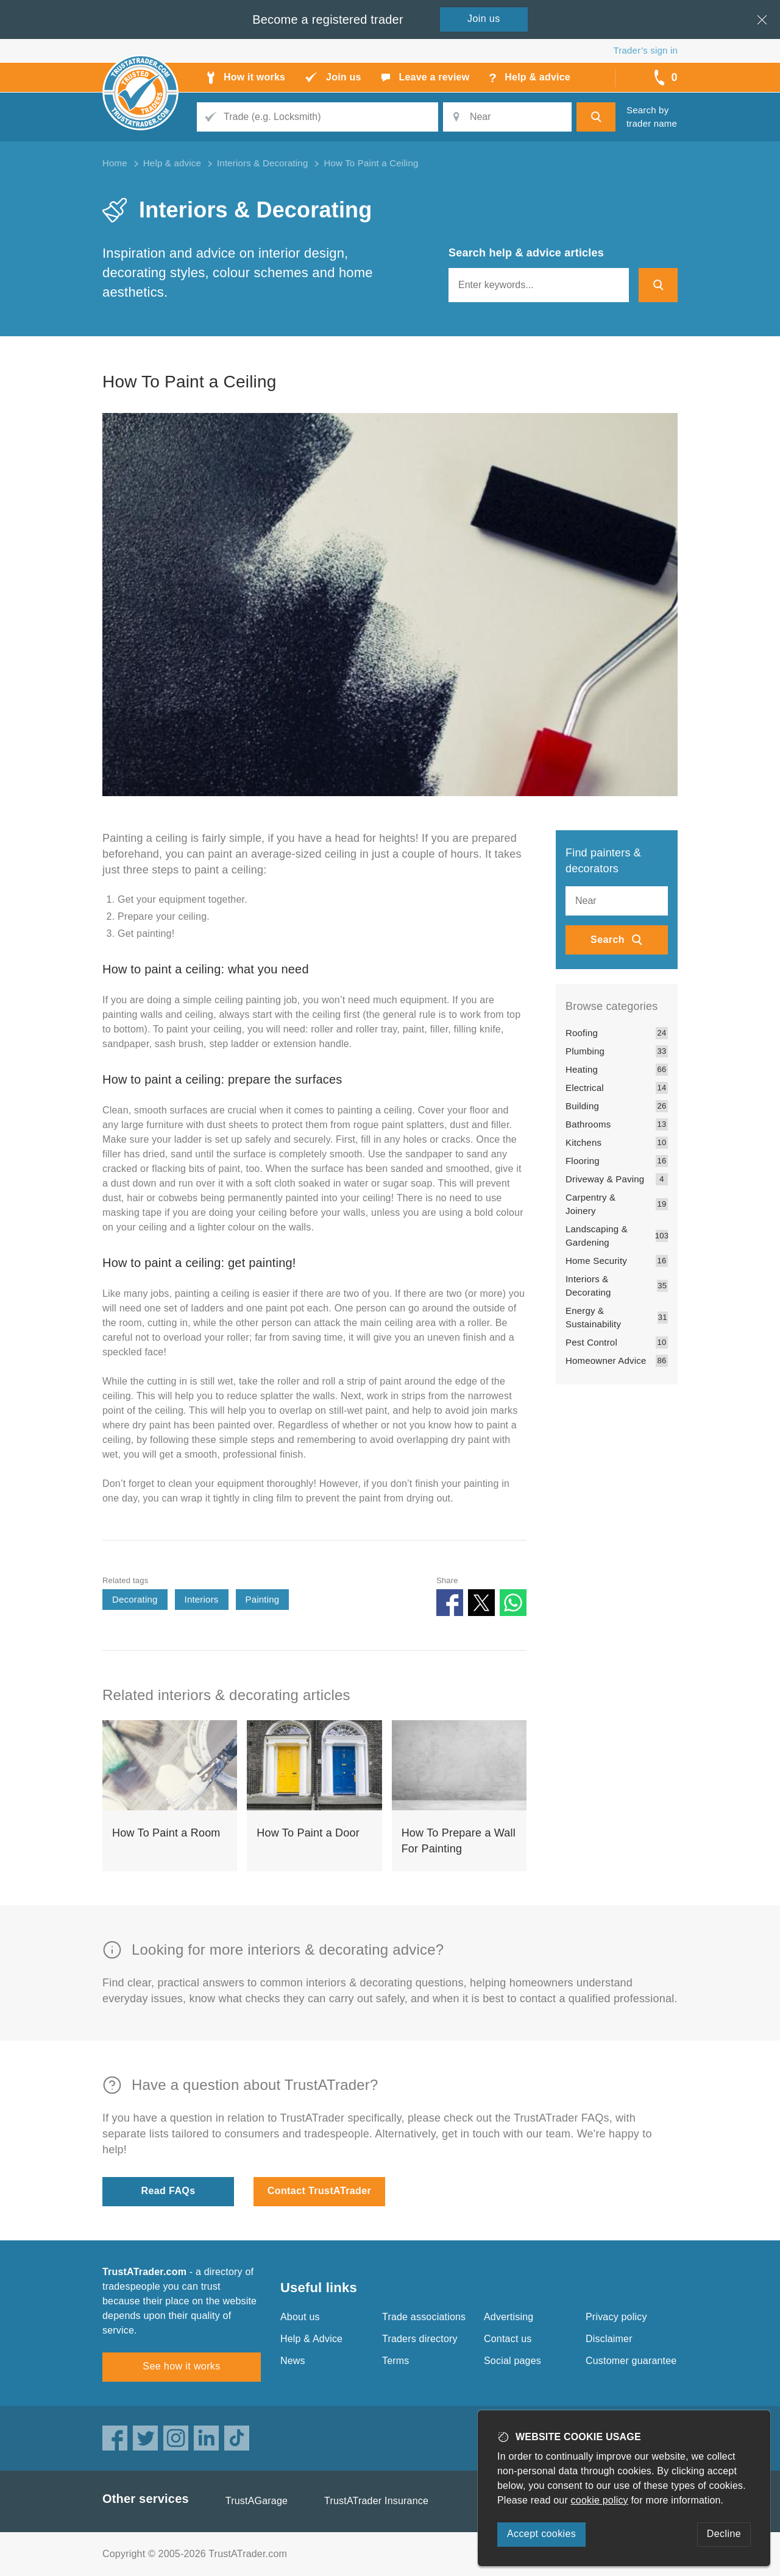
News (292, 2360)
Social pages (512, 2360)
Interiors (202, 1599)
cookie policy (599, 2500)
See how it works (181, 2366)
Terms (396, 2360)
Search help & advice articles (526, 253)
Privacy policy (616, 2317)
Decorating (135, 1599)
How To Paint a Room (166, 1833)
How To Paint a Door (308, 1833)
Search (607, 939)
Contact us (507, 2339)
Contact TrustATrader (319, 2191)
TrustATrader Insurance (376, 2501)
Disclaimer (609, 2339)
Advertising (508, 2317)
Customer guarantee (631, 2360)
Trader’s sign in (646, 50)
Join (483, 18)
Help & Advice (311, 2339)
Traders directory (420, 2339)
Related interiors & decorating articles (226, 1695)
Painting (263, 1599)
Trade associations (424, 2317)
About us (300, 2317)
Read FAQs (168, 2191)
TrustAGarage (256, 2501)
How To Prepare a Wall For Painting (459, 1841)
